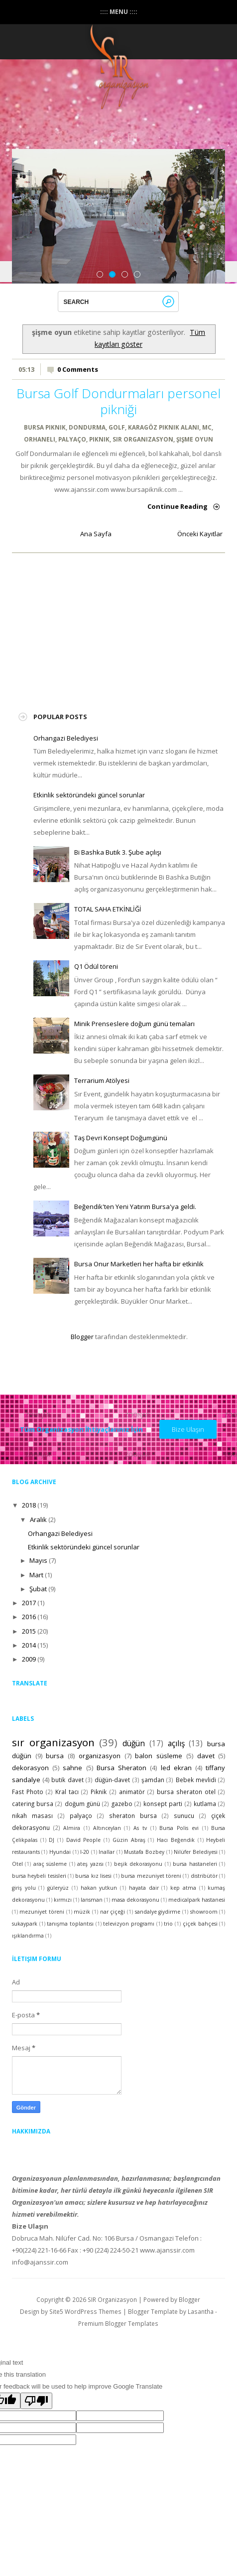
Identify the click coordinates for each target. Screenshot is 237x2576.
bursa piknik (45, 427)
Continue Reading (177, 506)
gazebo (122, 1804)
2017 (29, 1602)
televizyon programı (128, 1923)
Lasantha (201, 2311)
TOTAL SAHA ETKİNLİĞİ (107, 909)
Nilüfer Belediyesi (196, 1851)
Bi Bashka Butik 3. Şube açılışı (117, 852)
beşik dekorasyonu (138, 1863)
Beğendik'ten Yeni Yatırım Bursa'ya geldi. (135, 1206)
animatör (132, 1792)
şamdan (152, 1780)
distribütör (204, 1875)
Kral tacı (67, 1792)
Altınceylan (107, 1827)
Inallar (107, 1851)
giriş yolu (24, 1887)
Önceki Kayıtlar (200, 533)
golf (117, 427)
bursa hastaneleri (195, 1863)
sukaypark (24, 1923)
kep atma (183, 1887)
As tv (140, 1827)
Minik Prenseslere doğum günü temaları (134, 1023)
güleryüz (58, 1887)
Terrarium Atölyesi (101, 1080)
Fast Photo (27, 1792)
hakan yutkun (99, 1887)
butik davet (67, 1780)
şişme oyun (194, 439)
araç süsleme (50, 1863)
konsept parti (162, 1804)
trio (168, 1923)
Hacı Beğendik (176, 1839)
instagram (133, 138)
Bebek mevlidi (196, 1780)
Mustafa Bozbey (144, 1851)
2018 (29, 1505)
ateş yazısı (90, 1863)
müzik (82, 1911)
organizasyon (99, 1755)
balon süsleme (158, 1755)
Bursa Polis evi (178, 1827)
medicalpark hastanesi (196, 1899)
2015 (29, 1631)
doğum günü (82, 1804)
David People (83, 1839)
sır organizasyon (143, 439)
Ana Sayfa (96, 533)
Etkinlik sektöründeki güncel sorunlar (89, 794)
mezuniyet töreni (41, 1911)
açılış (176, 1743)
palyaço (72, 439)
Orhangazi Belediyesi (65, 738)
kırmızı (63, 1899)
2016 (29, 1616)
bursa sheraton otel (186, 1792)
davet (206, 1755)
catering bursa (32, 1804)
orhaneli (39, 439)
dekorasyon (30, 1767)
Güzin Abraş (129, 1839)
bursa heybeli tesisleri (39, 1875)
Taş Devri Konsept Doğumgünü (120, 1137)
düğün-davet (112, 1780)
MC (207, 427)
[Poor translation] (36, 2401)
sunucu (184, 1815)
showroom (204, 1911)
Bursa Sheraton (121, 1767)
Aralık (38, 1519)
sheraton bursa (133, 1815)
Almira (71, 1827)
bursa (55, 1755)
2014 (29, 1645)
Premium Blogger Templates (118, 2323)
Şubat (38, 1588)
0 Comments (77, 369)
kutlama (205, 1804)
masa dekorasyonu (135, 1899)
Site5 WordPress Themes (85, 2311)
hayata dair (144, 1887)
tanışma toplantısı (70, 1923)
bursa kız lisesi (93, 1875)
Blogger (82, 1336)
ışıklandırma (28, 1935)
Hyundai (60, 1851)
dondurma (87, 427)
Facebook (113, 138)
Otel (17, 1863)
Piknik (99, 439)
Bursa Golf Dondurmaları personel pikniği (118, 401)
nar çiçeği (112, 1911)
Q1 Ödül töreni (96, 966)
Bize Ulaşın (188, 1429)
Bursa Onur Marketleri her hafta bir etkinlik (139, 1263)
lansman (92, 1899)
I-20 (84, 1851)
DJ (51, 1839)
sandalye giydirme (158, 1911)
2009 (29, 1659)
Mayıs (38, 1560)
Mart (36, 1574)
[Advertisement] (108, 626)
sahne (72, 1767)
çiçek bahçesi (200, 1923)
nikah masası (32, 1815)
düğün (133, 1743)
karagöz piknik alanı (163, 427)
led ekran (176, 1767)
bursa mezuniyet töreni (151, 1875)
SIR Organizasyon (112, 2299)
